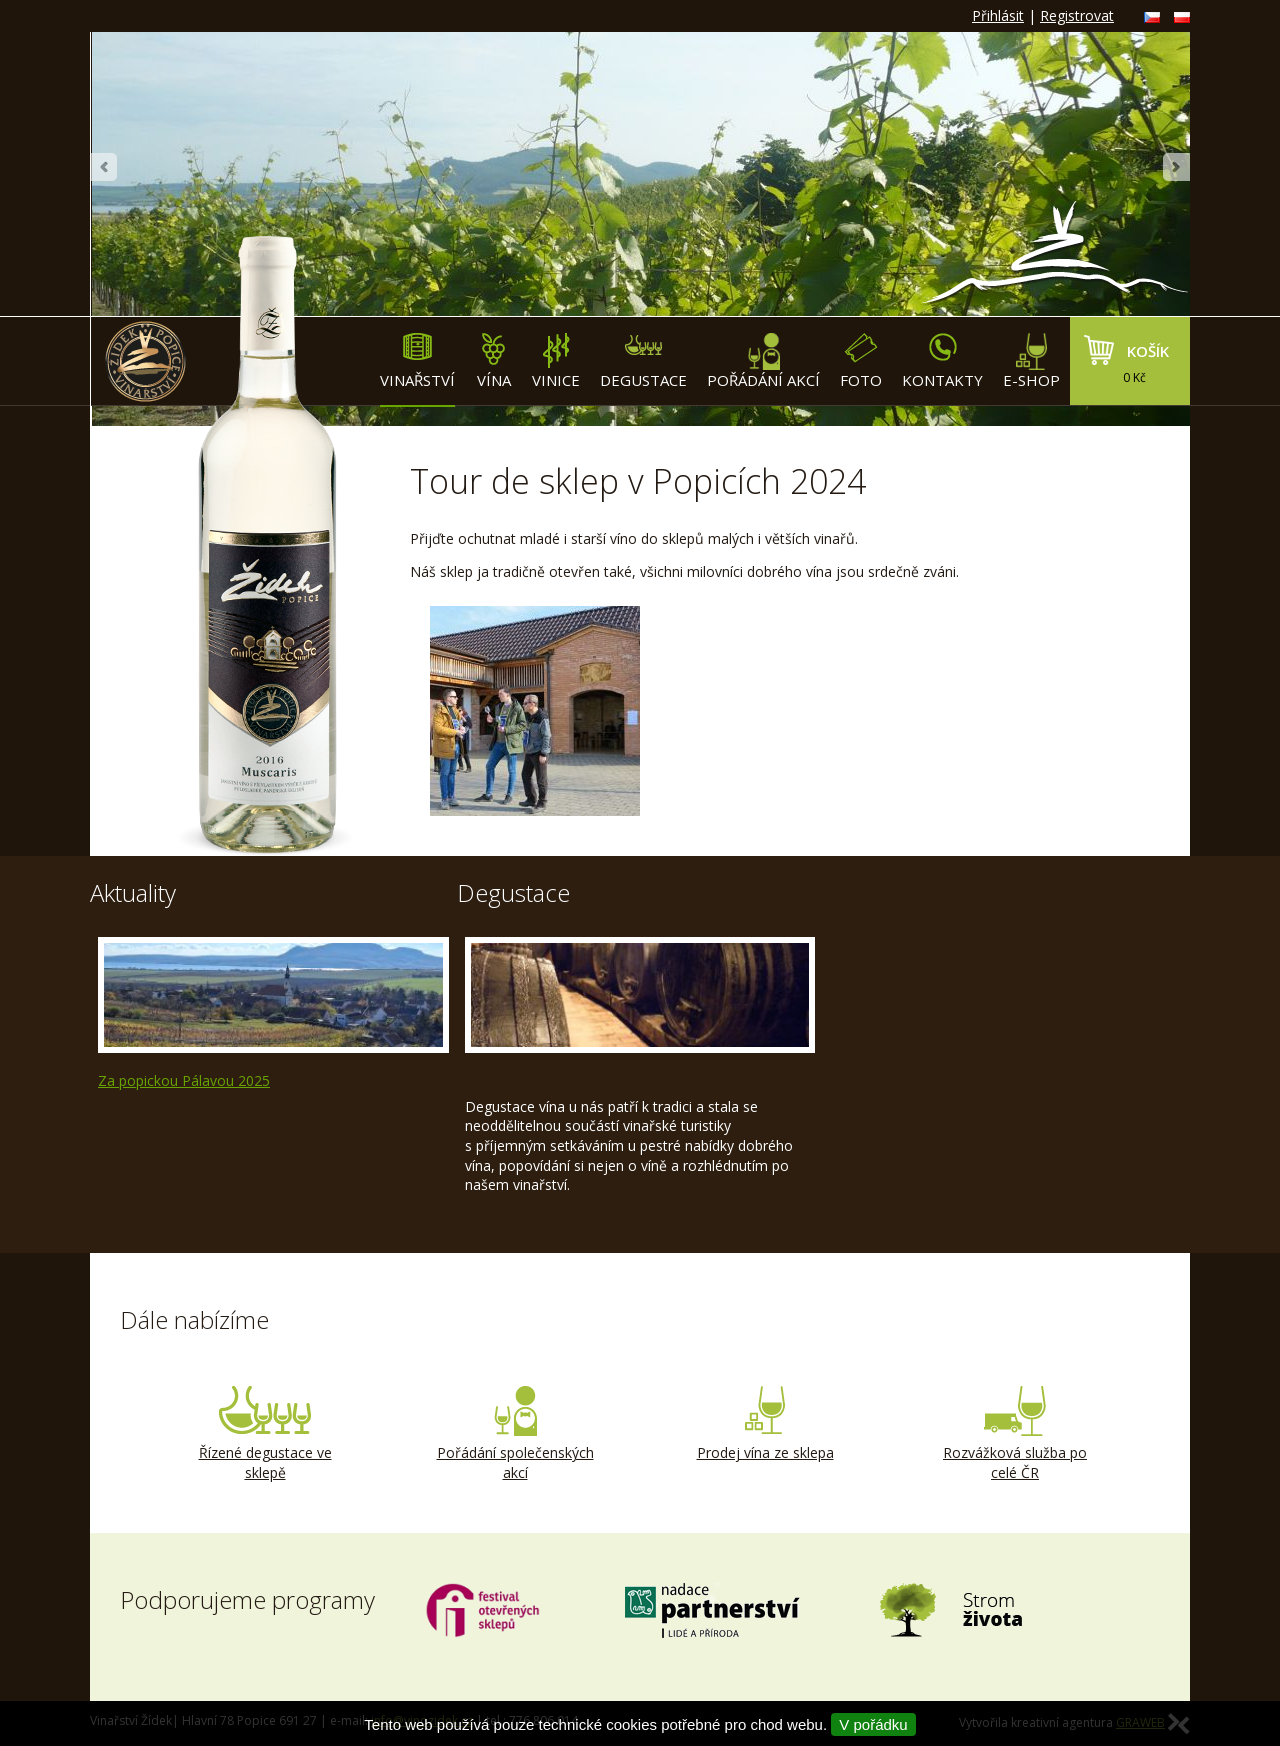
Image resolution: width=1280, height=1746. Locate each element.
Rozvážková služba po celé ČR (1015, 1434)
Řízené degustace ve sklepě (265, 1434)
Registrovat (1077, 15)
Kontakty (942, 361)
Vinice (556, 361)
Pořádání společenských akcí (515, 1434)
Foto (861, 361)
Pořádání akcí (763, 361)
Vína (493, 361)
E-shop (1031, 361)
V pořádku (873, 1724)
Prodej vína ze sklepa (765, 1424)
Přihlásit (998, 15)
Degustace (643, 361)
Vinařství (417, 361)
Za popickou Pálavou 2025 (184, 1080)
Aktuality (133, 892)
